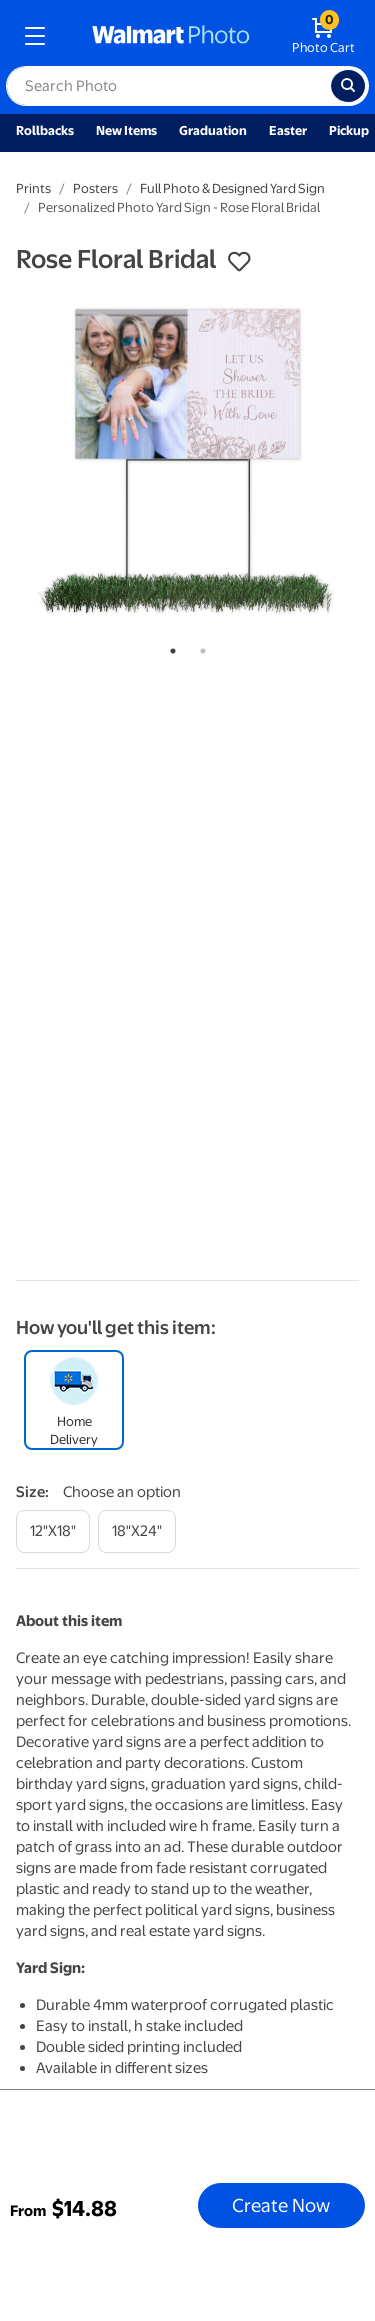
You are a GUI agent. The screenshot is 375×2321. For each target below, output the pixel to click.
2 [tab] (199, 647)
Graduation (213, 130)
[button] (239, 262)
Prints (33, 188)
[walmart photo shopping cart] (323, 36)
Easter (288, 130)
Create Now (281, 2205)
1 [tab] (169, 647)
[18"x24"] (137, 1531)
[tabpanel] (187, 459)
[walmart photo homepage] (171, 36)
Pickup (349, 130)
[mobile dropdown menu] (35, 36)
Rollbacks (45, 130)
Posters (95, 188)
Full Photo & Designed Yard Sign (232, 188)
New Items (126, 130)
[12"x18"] (53, 1531)
